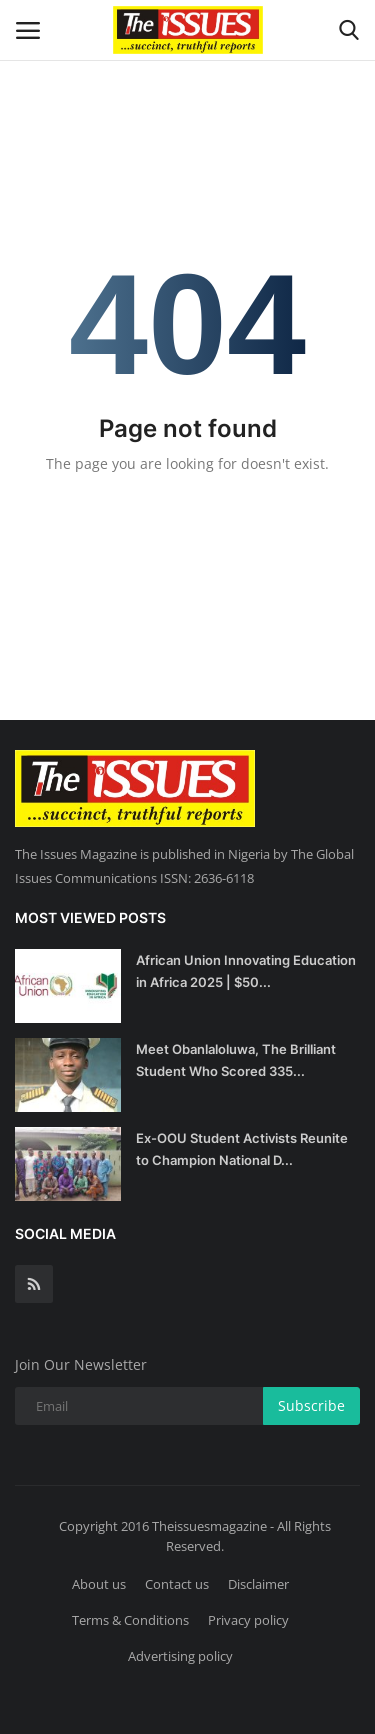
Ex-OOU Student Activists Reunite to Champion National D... (242, 1149)
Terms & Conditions (130, 1620)
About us (99, 1584)
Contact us (177, 1584)
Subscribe (311, 1405)
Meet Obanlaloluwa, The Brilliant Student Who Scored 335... (236, 1060)
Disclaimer (258, 1584)
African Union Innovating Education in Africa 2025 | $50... (246, 971)
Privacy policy (248, 1620)
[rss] (34, 1284)
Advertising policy (180, 1656)
